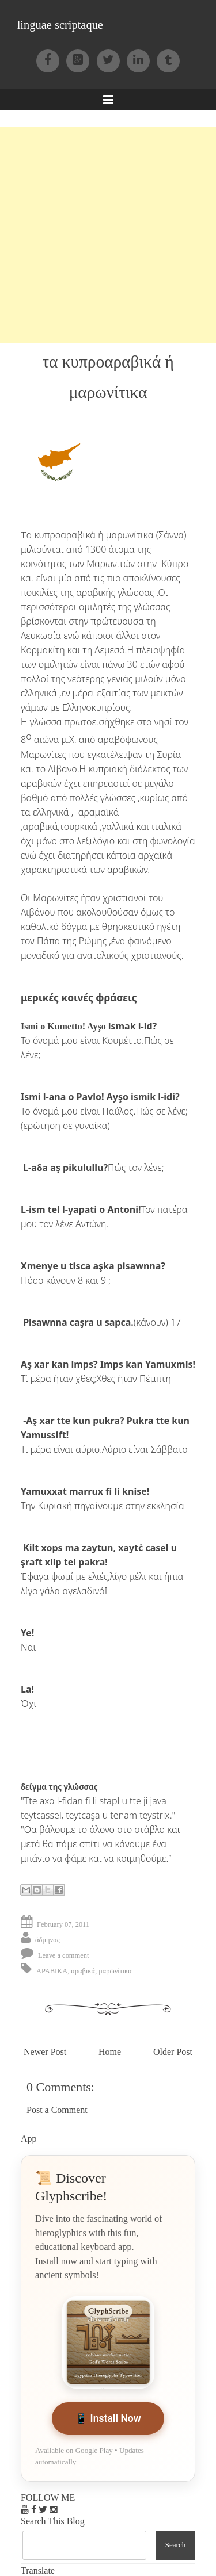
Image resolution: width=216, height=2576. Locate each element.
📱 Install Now (108, 2418)
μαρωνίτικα (115, 1971)
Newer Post (45, 2052)
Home (109, 2052)
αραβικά (83, 1971)
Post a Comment (57, 2110)
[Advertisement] (108, 235)
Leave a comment (63, 1955)
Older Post (172, 2052)
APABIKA (51, 1971)
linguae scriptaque (60, 24)
